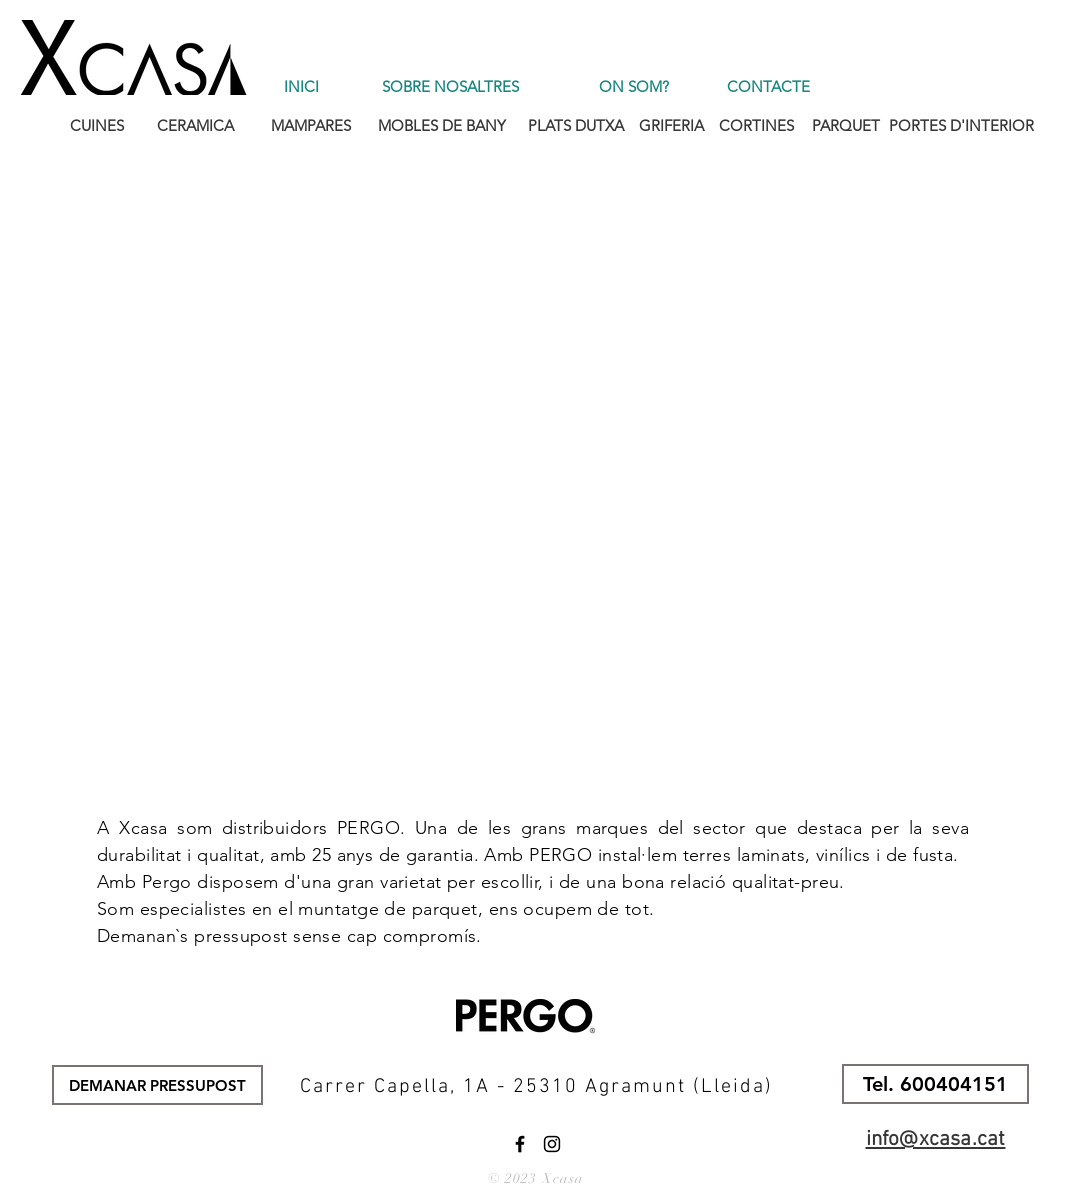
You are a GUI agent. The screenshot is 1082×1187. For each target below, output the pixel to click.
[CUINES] (96, 125)
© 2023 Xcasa (536, 1178)
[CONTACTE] (768, 86)
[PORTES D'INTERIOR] (961, 125)
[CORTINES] (756, 125)
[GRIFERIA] (671, 125)
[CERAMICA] (195, 125)
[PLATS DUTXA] (575, 125)
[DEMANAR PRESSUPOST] (157, 1085)
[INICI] (301, 86)
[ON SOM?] (634, 86)
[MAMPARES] (310, 125)
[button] (935, 1084)
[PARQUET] (845, 125)
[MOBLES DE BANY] (442, 125)
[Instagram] (552, 1144)
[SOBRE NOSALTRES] (450, 86)
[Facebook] (520, 1144)
